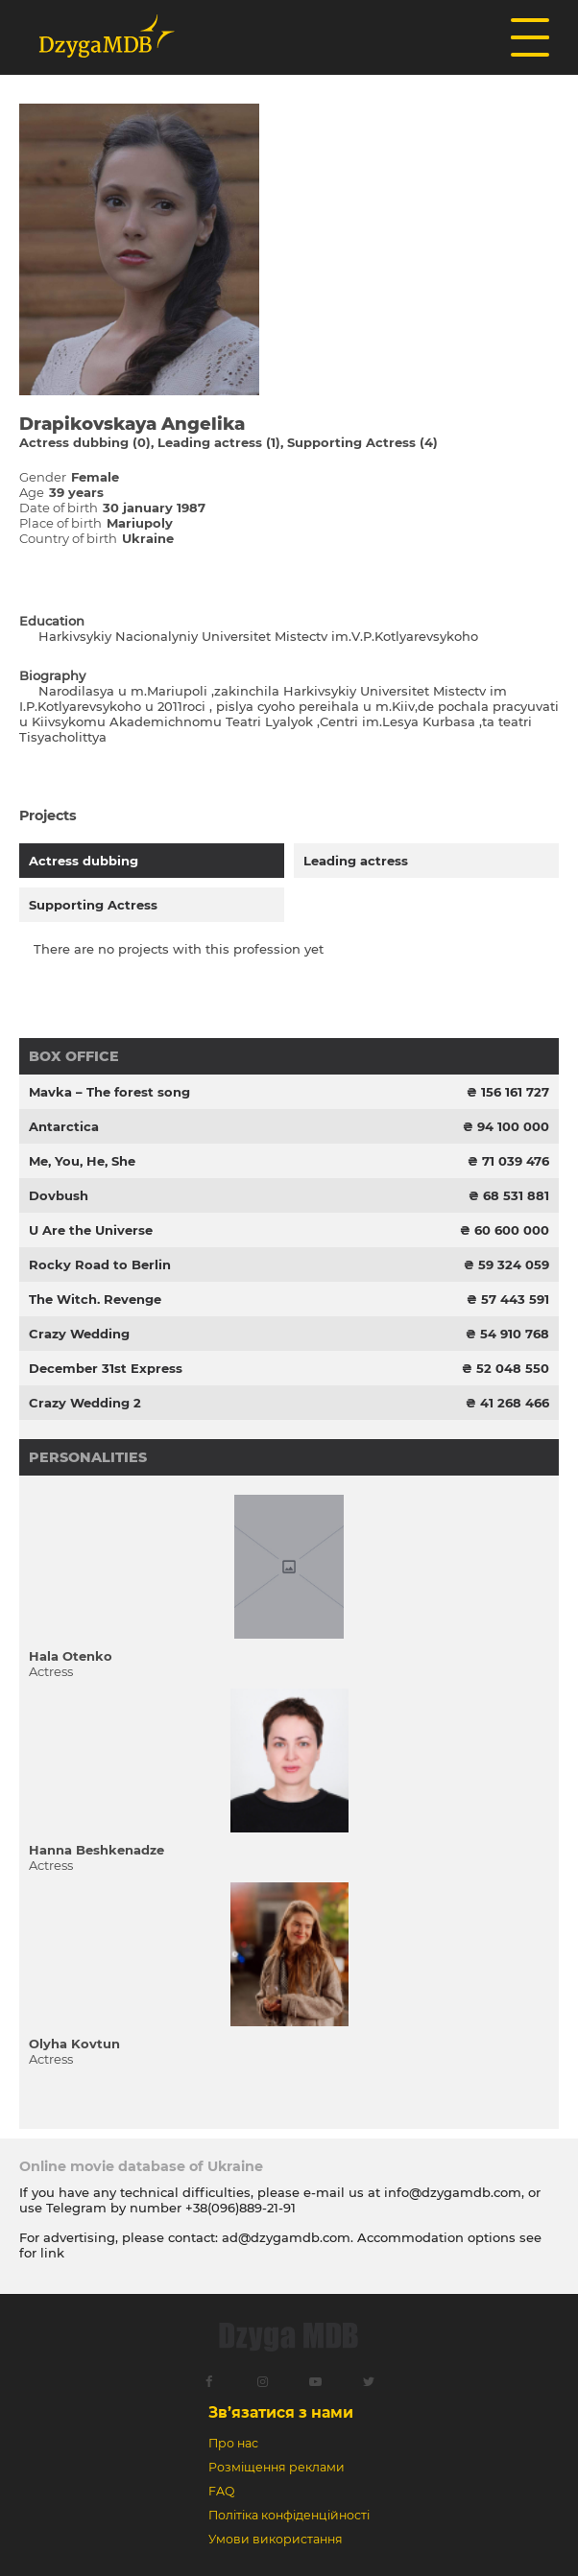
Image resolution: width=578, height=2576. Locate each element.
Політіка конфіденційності (289, 2515)
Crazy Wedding (79, 1333)
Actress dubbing (83, 860)
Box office (74, 1056)
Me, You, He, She (82, 1161)
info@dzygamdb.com (450, 2192)
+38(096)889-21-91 (240, 2207)
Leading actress (355, 860)
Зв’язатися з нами (280, 2412)
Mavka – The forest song (109, 1091)
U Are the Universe (91, 1230)
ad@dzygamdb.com (286, 2237)
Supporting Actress (93, 904)
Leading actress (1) (218, 442)
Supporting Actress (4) (362, 442)
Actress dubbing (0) (85, 442)
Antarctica (64, 1126)
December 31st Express (105, 1368)
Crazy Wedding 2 (85, 1402)
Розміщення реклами (276, 2467)
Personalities (88, 1457)
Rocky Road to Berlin (100, 1264)
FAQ (221, 2491)
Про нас (233, 2443)
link (52, 2252)
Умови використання (275, 2539)
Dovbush (58, 1195)
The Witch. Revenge (95, 1299)
